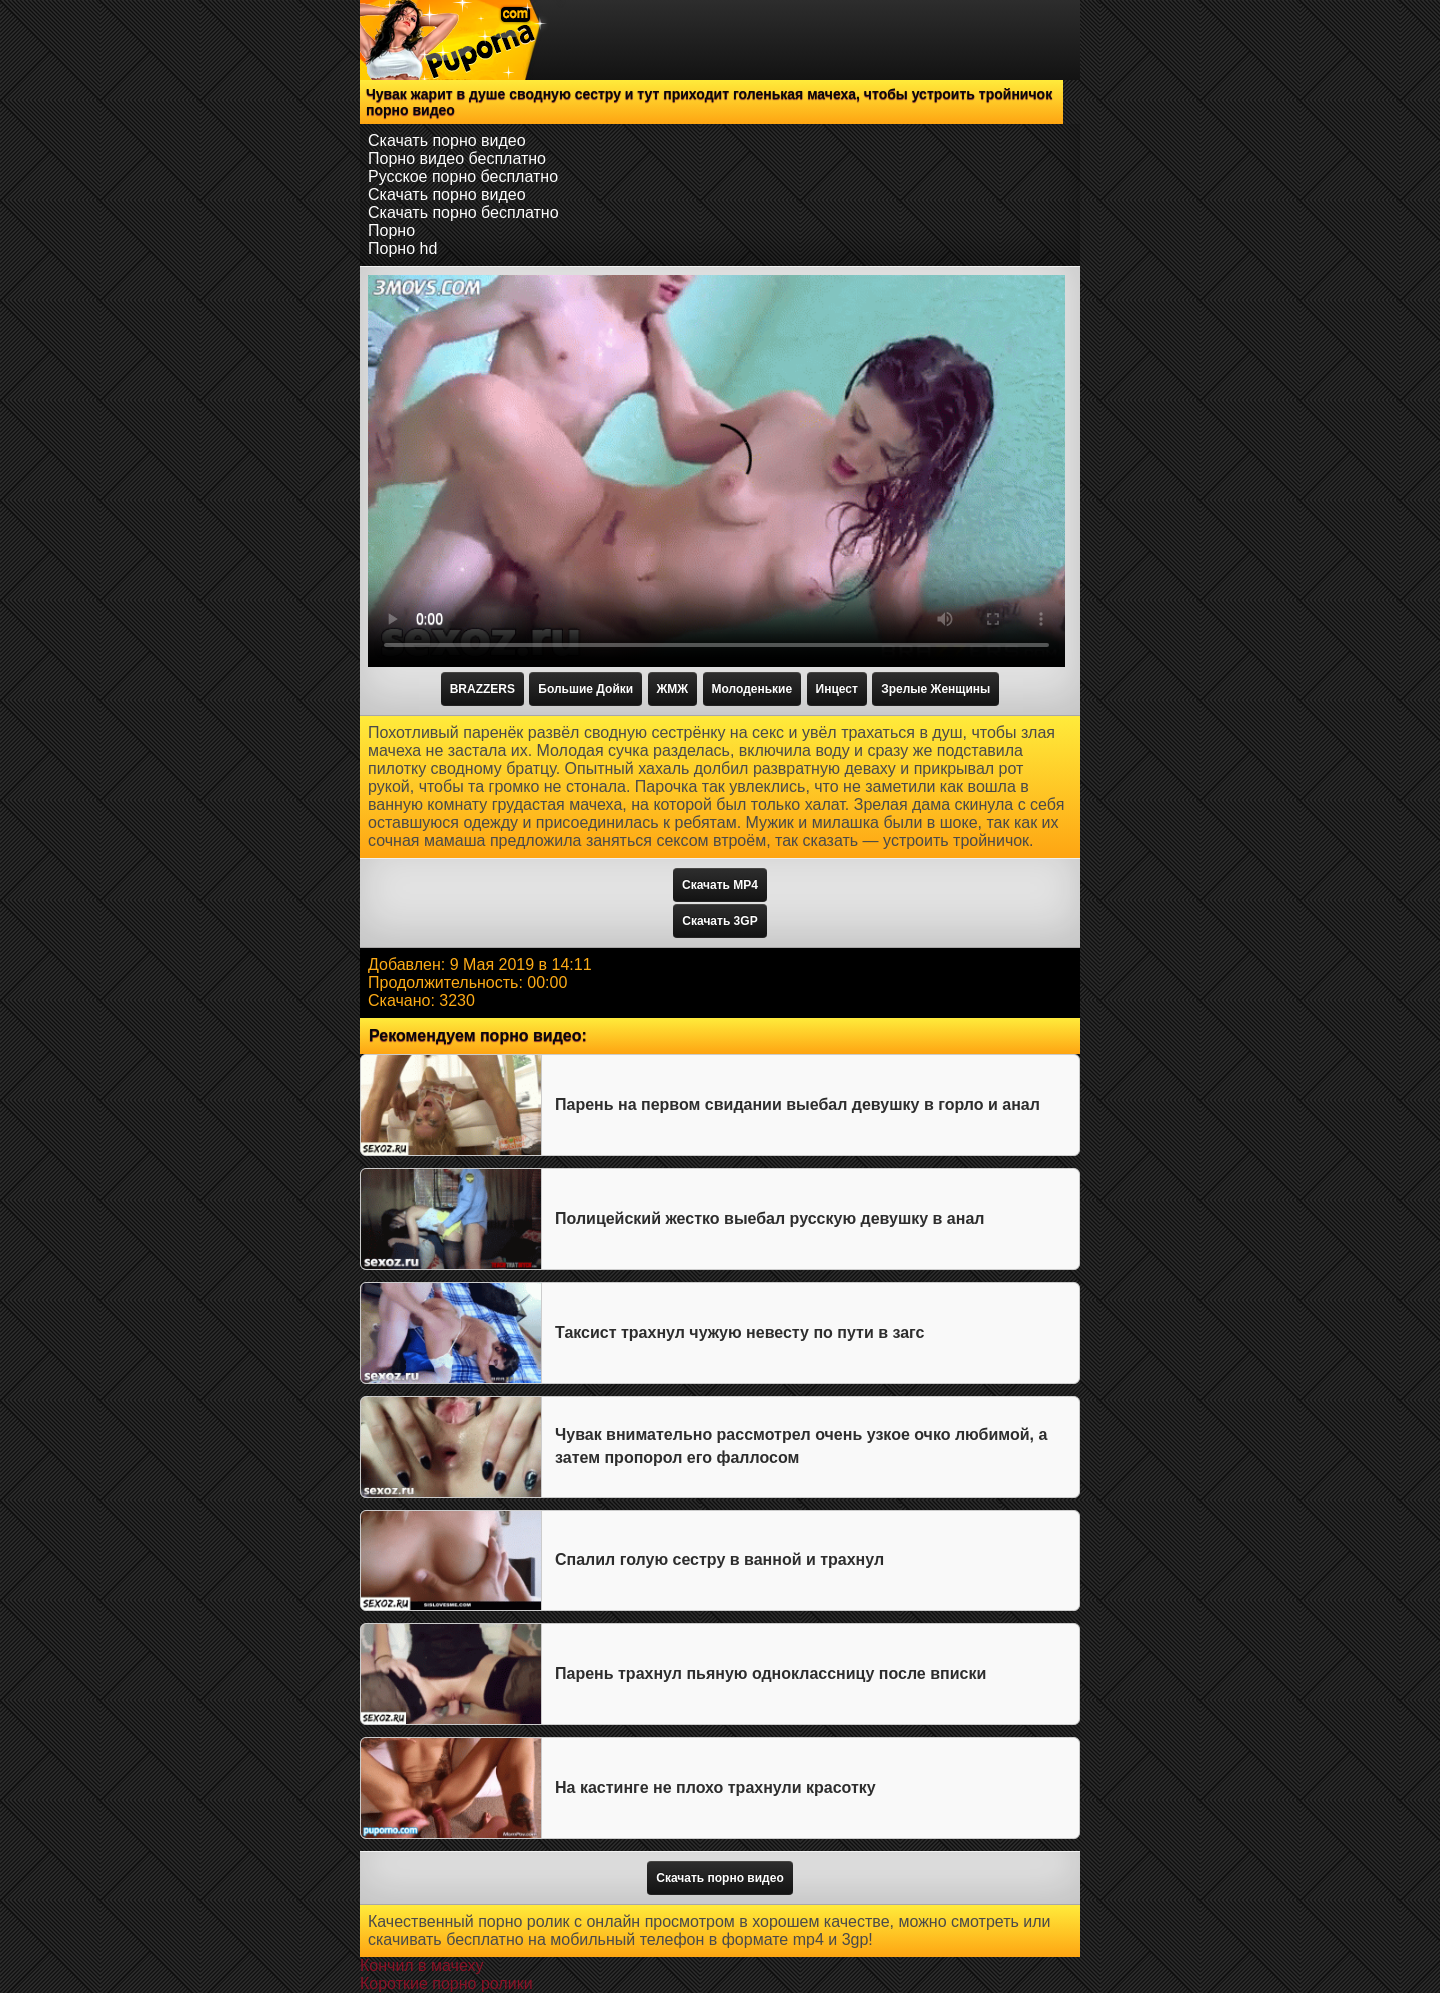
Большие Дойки (585, 689)
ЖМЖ (673, 689)
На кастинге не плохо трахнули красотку (715, 1787)
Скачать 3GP (719, 921)
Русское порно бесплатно (463, 176)
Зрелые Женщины (935, 689)
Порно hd (402, 248)
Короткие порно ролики (446, 1983)
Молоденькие (752, 689)
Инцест (837, 689)
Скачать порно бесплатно (463, 212)
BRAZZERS (482, 689)
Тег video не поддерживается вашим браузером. (716, 471)
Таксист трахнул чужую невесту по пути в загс (739, 1332)
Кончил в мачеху (421, 1965)
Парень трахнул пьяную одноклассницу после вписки (770, 1673)
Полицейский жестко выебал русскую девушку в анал (769, 1218)
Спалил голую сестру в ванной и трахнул (719, 1559)
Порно (391, 230)
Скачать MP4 (720, 885)
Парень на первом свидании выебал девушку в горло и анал (797, 1104)
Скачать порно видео (447, 140)
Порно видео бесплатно (457, 158)
